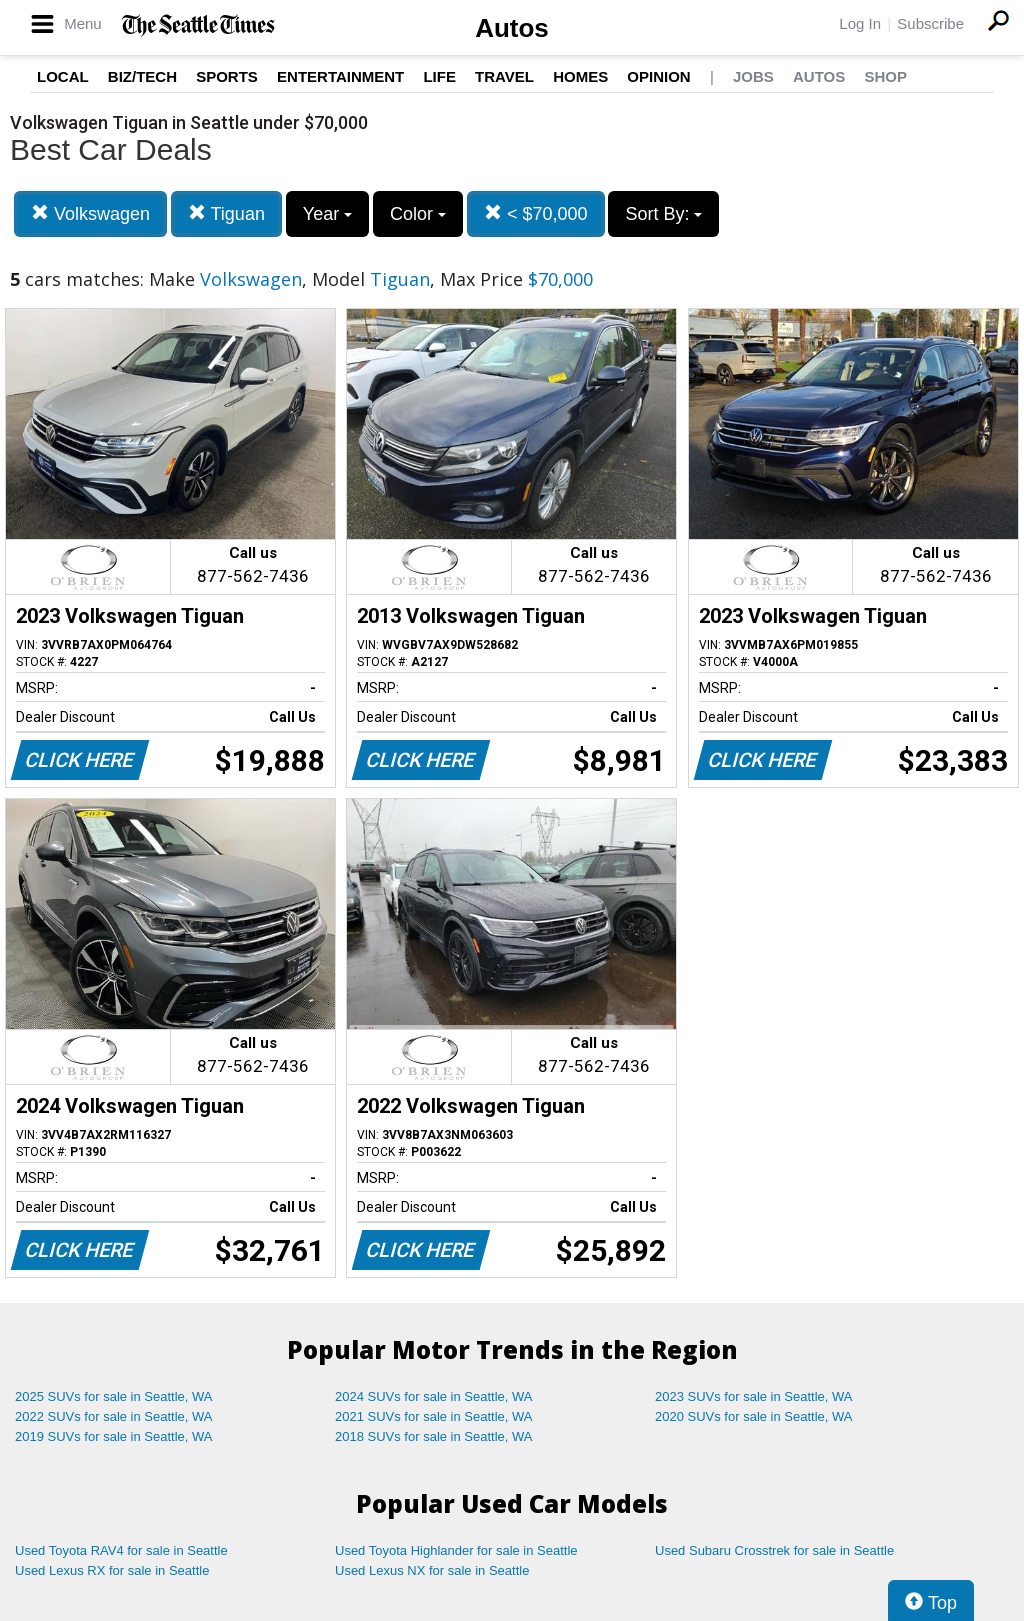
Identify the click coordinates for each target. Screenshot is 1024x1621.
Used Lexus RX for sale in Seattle (112, 1570)
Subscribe (930, 23)
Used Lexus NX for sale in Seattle (432, 1570)
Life (439, 76)
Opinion (658, 76)
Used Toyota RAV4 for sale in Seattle (121, 1550)
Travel (504, 76)
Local (63, 76)
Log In (860, 23)
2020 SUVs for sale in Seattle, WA (754, 1416)
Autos (512, 28)
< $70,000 (536, 213)
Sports (227, 76)
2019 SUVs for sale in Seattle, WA (114, 1436)
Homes (580, 76)
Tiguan (226, 213)
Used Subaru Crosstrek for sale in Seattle (774, 1550)
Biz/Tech (142, 76)
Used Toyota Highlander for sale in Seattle (456, 1550)
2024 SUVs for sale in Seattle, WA (434, 1396)
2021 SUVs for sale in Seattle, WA (434, 1416)
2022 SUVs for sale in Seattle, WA (114, 1416)
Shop (885, 76)
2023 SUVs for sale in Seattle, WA (754, 1396)
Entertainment (340, 76)
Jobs (753, 76)
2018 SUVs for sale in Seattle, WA (434, 1436)
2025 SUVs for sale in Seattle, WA (114, 1396)
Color (418, 214)
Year (327, 214)
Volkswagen (90, 213)
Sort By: (663, 214)
